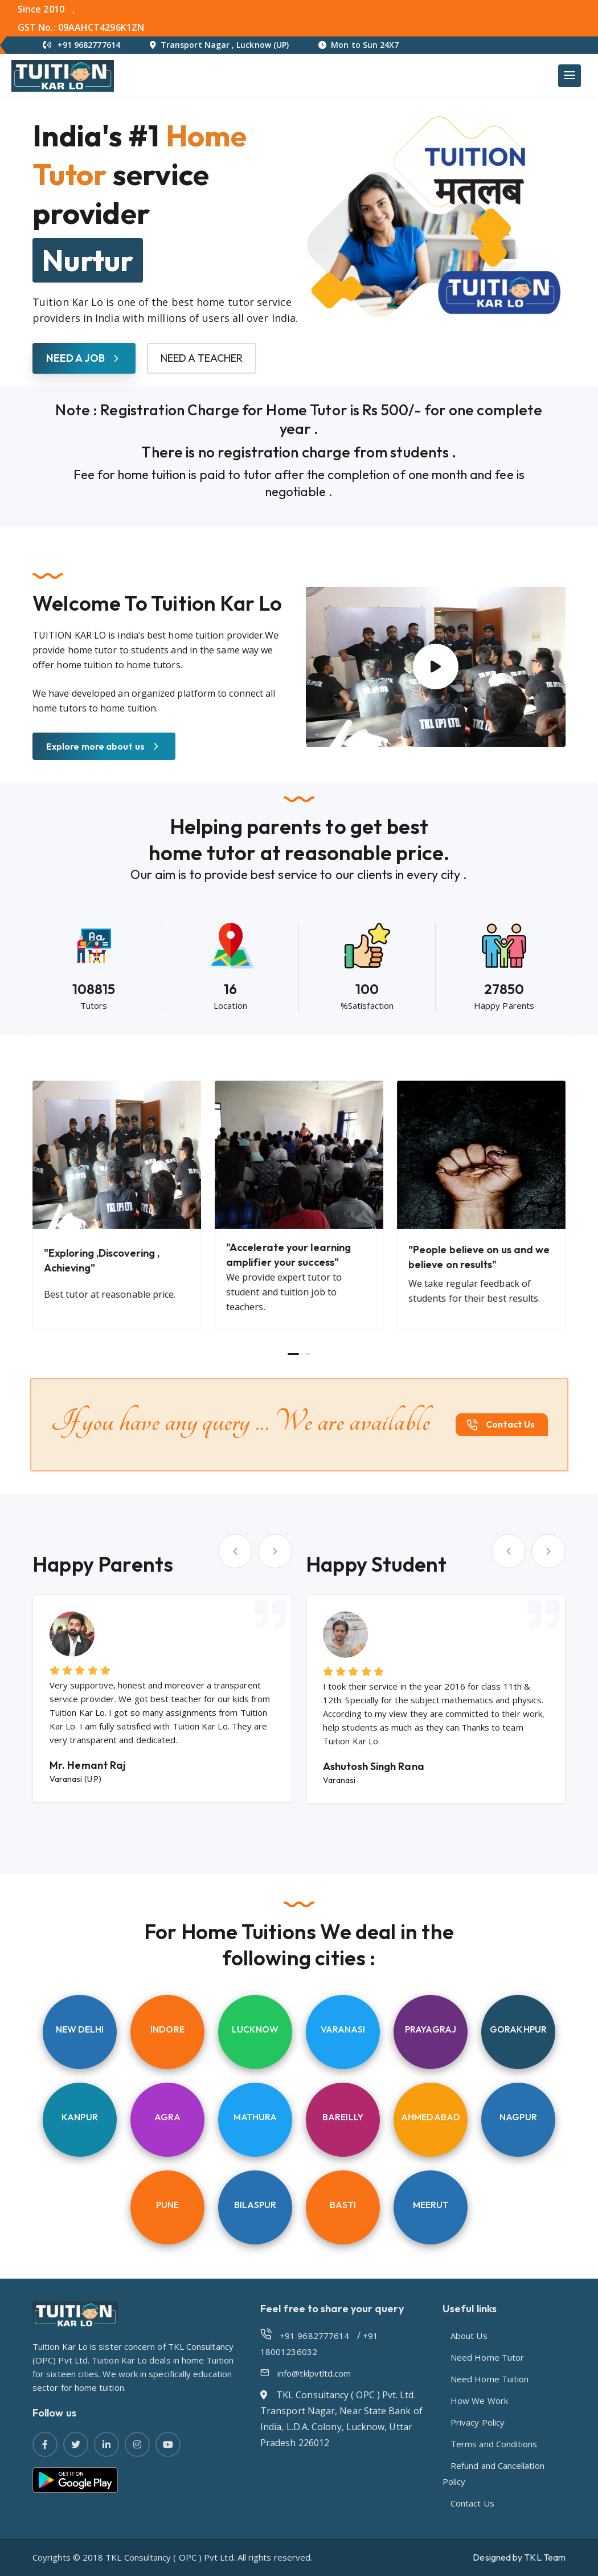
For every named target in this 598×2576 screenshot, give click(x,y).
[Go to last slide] (235, 1551)
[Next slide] (275, 1551)
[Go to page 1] (293, 1354)
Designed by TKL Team (519, 2557)
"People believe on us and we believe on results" (479, 1257)
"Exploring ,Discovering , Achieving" (101, 1260)
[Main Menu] (569, 75)
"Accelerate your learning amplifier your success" (288, 1255)
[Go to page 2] (307, 1354)
